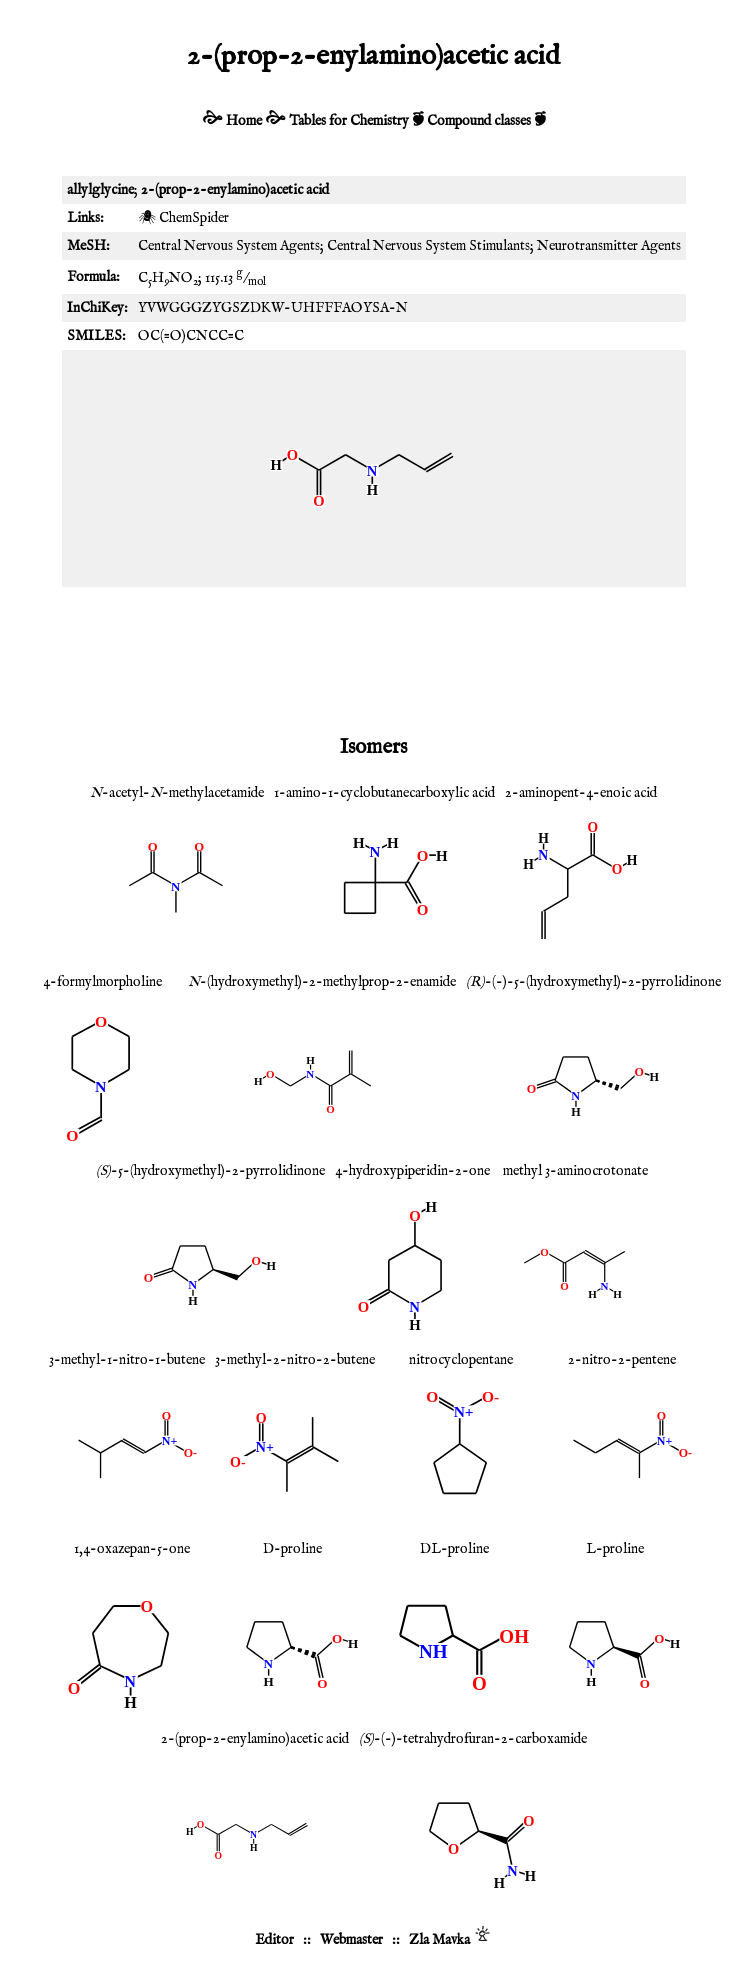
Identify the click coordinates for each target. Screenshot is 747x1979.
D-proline (292, 1549)
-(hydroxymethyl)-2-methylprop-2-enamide (322, 982)
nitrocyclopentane (461, 1360)
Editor (274, 1940)
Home (244, 121)
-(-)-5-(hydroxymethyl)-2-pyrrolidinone (593, 982)
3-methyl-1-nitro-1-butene (127, 1360)
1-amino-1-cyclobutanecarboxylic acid (384, 793)
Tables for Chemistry (349, 121)
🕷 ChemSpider (183, 218)
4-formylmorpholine (102, 982)
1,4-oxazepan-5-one (132, 1549)
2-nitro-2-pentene (622, 1360)
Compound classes (479, 121)
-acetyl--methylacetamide (177, 793)
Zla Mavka (439, 1940)
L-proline (615, 1549)
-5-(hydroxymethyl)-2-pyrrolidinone (210, 1171)
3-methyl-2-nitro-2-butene (295, 1360)
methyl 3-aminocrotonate (575, 1171)
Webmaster (351, 1940)
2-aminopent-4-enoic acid (581, 793)
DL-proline (454, 1549)
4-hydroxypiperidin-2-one (412, 1171)
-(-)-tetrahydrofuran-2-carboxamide (473, 1739)
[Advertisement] (374, 657)
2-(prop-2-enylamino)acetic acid (255, 1739)
